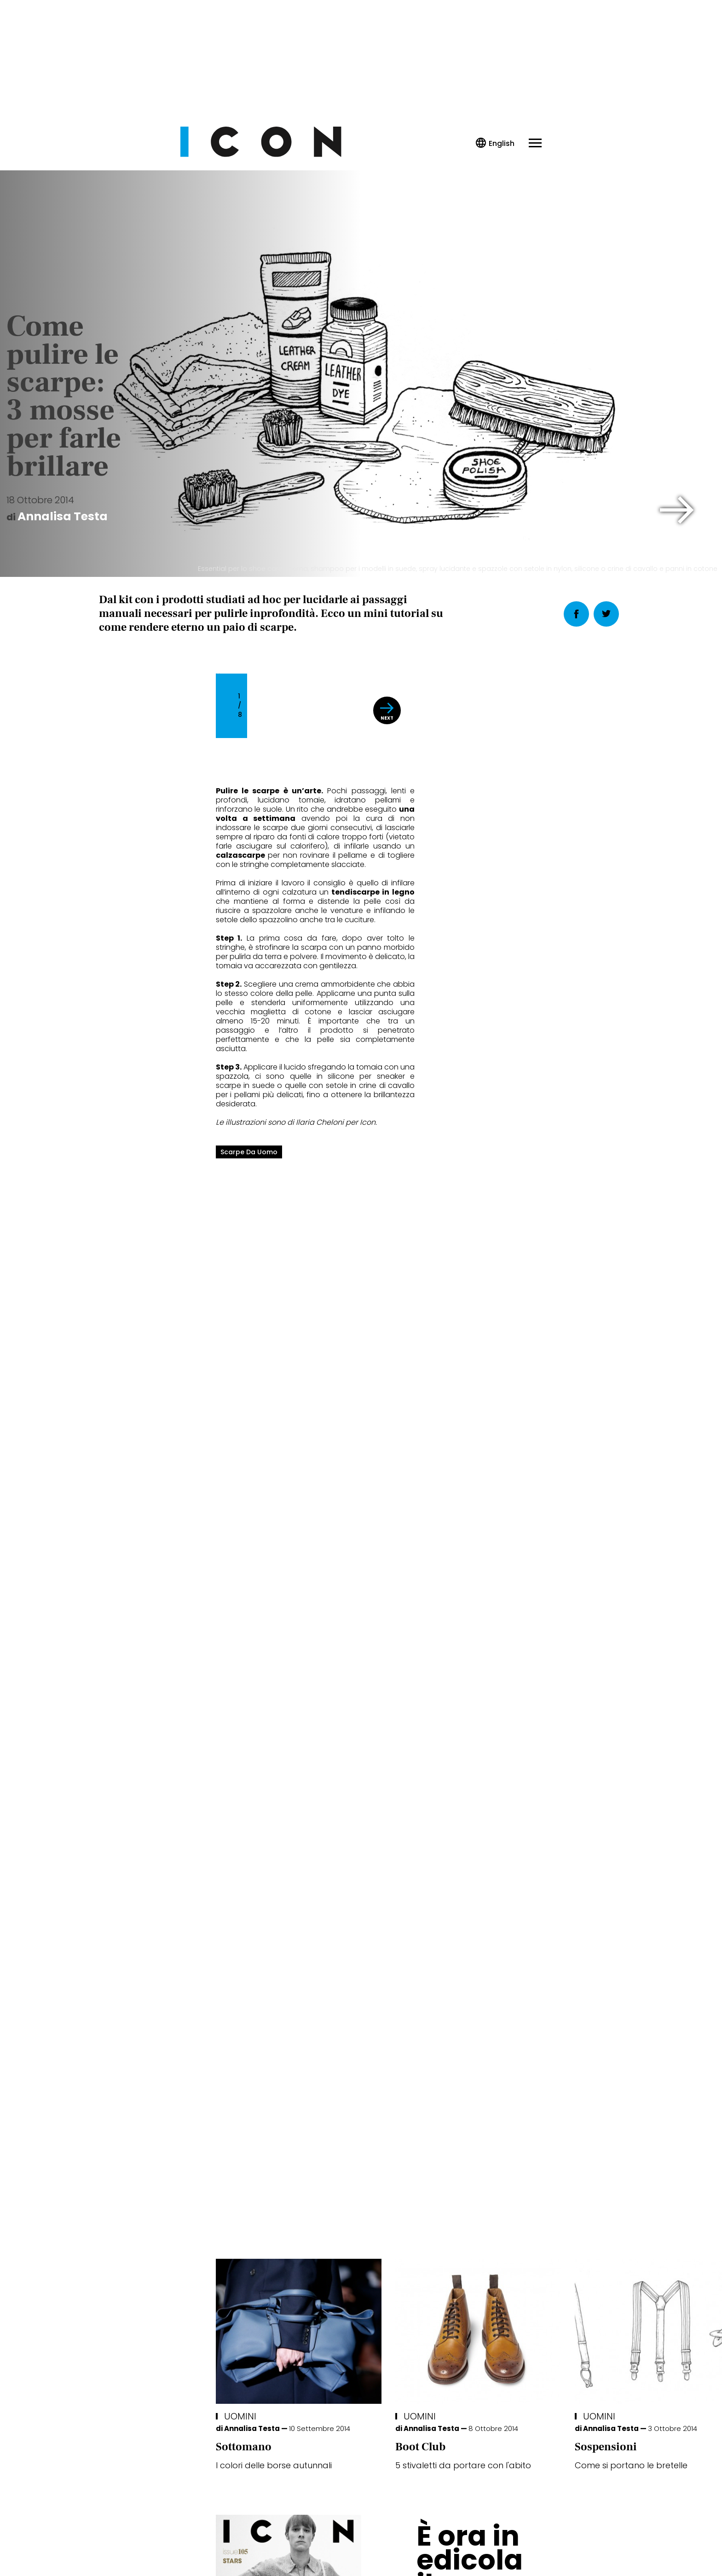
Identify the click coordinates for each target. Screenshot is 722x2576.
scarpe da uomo (132, 1184)
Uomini (123, 1946)
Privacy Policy (274, 2540)
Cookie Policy (335, 2540)
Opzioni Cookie (398, 2540)
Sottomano (127, 1977)
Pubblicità (455, 2540)
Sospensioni (489, 1977)
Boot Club (303, 1977)
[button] (677, 510)
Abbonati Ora (499, 2318)
